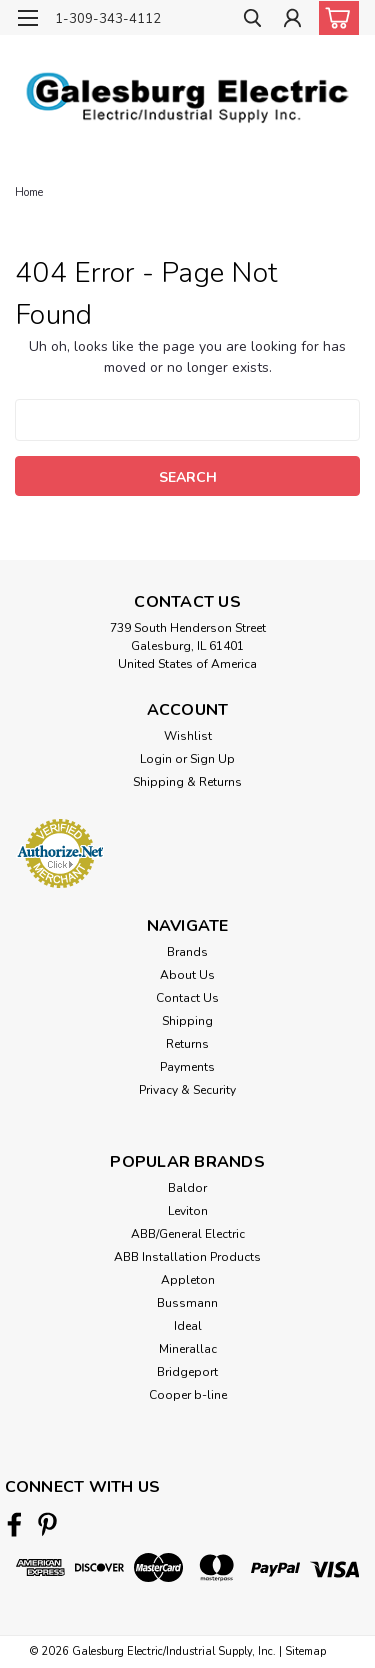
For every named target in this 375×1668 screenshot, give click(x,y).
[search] (252, 20)
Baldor (187, 1188)
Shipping (187, 1021)
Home (29, 192)
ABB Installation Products (187, 1257)
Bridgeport (187, 1372)
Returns (187, 1044)
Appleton (188, 1280)
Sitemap (305, 1651)
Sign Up (212, 759)
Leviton (188, 1211)
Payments (187, 1067)
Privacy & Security (187, 1090)
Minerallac (188, 1349)
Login (156, 759)
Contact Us (187, 998)
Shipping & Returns (187, 782)
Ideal (188, 1326)
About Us (187, 975)
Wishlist (188, 736)
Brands (187, 952)
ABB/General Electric (188, 1234)
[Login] (292, 20)
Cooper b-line (188, 1395)
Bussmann (187, 1303)
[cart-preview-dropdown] (334, 18)
